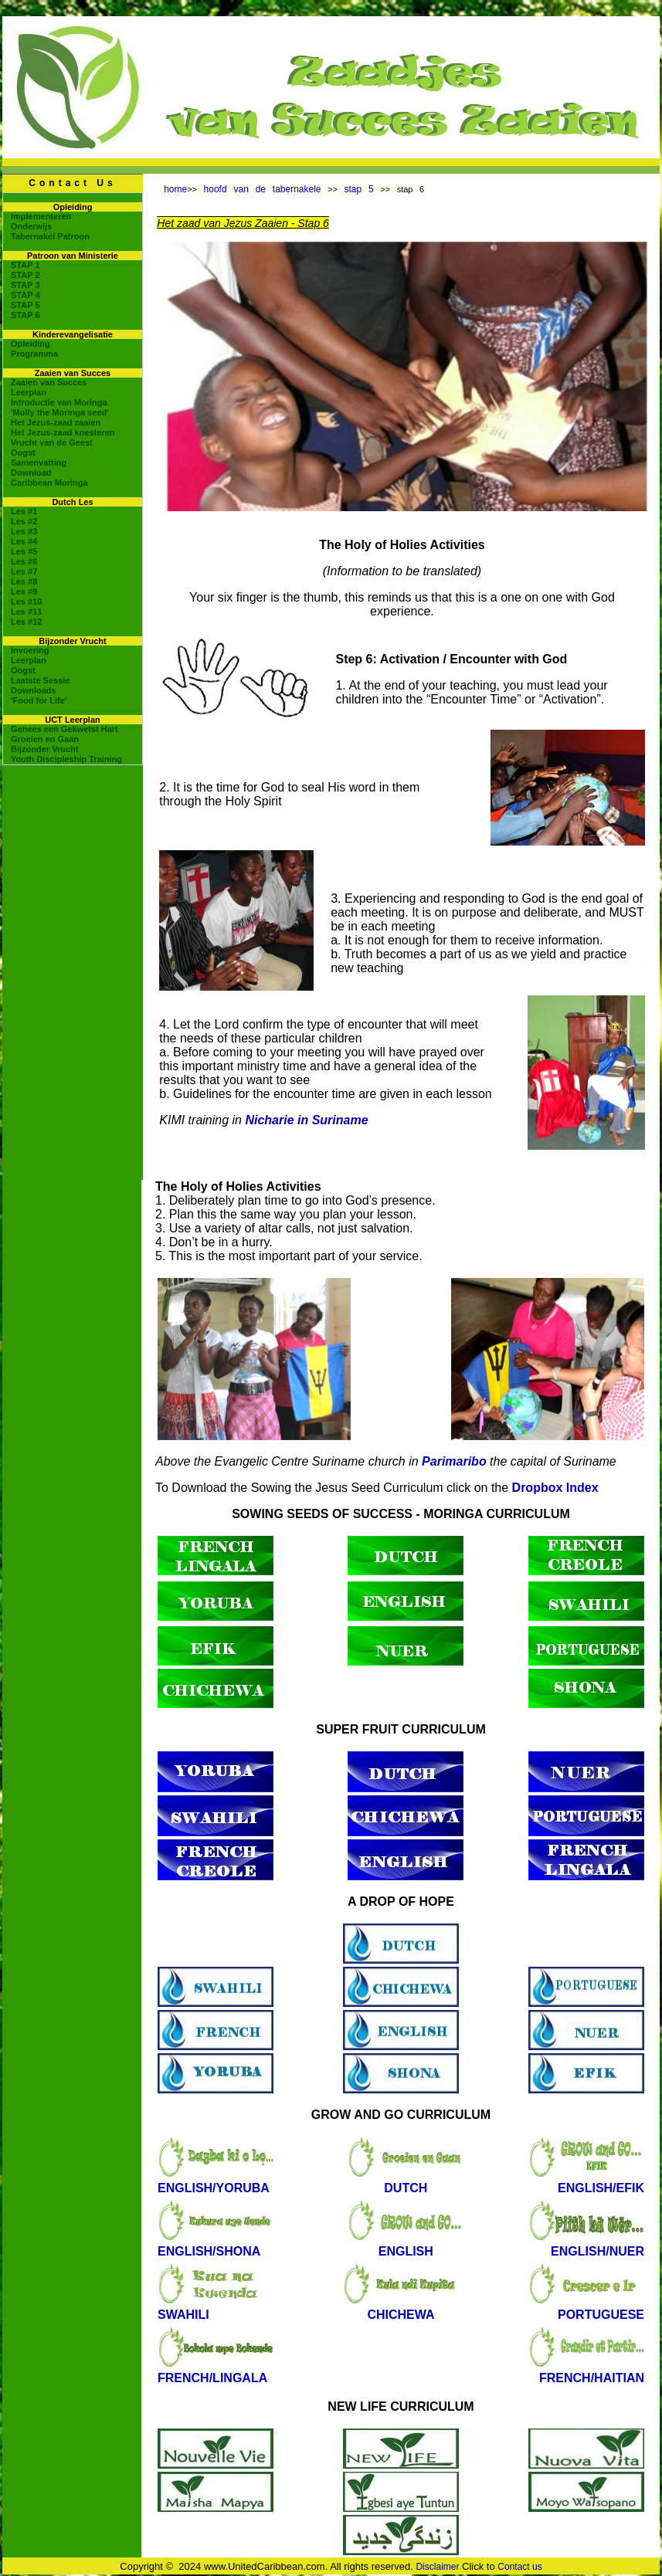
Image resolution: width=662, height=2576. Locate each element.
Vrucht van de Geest (52, 442)
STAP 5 (25, 305)
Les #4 (24, 541)
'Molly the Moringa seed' (60, 412)
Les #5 (24, 551)
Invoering (30, 650)
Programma (34, 353)
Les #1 (24, 511)
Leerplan (28, 392)
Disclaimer (437, 2566)
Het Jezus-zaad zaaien (55, 422)
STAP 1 (25, 264)
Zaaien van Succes (49, 382)
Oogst (23, 452)
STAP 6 (25, 315)
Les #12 (26, 621)
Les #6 (24, 561)
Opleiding (30, 343)
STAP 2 (25, 275)
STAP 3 (25, 285)
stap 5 (359, 189)
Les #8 (24, 581)
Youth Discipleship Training (66, 759)
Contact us (519, 2566)
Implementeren (41, 216)
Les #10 (26, 601)
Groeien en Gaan (45, 739)
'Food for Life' (38, 700)
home (175, 189)
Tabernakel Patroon (50, 236)
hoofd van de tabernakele (262, 189)
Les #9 (24, 591)
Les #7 (24, 571)
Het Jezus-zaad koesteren (63, 432)
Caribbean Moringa (49, 482)
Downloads (33, 690)
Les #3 (24, 531)
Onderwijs (31, 226)
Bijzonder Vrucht (44, 749)
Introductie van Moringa (59, 402)
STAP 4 (25, 295)
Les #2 (24, 521)
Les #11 (26, 611)
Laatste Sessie (40, 680)
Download (31, 472)
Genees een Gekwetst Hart (64, 729)
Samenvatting (38, 462)
